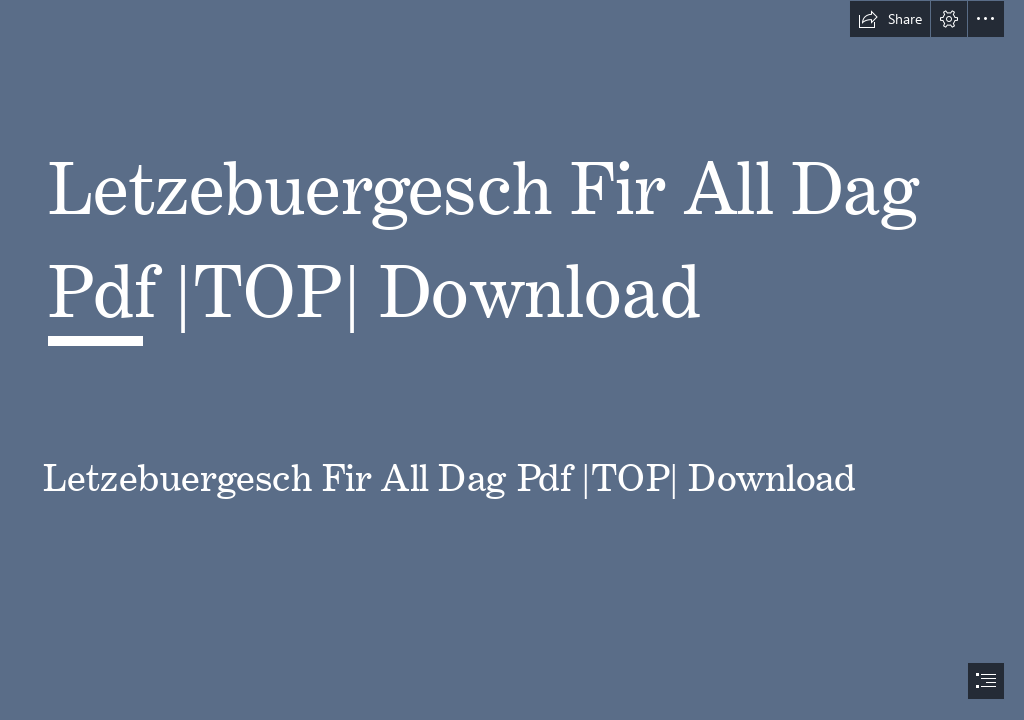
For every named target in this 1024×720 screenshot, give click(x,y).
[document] (512, 360)
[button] (890, 19)
